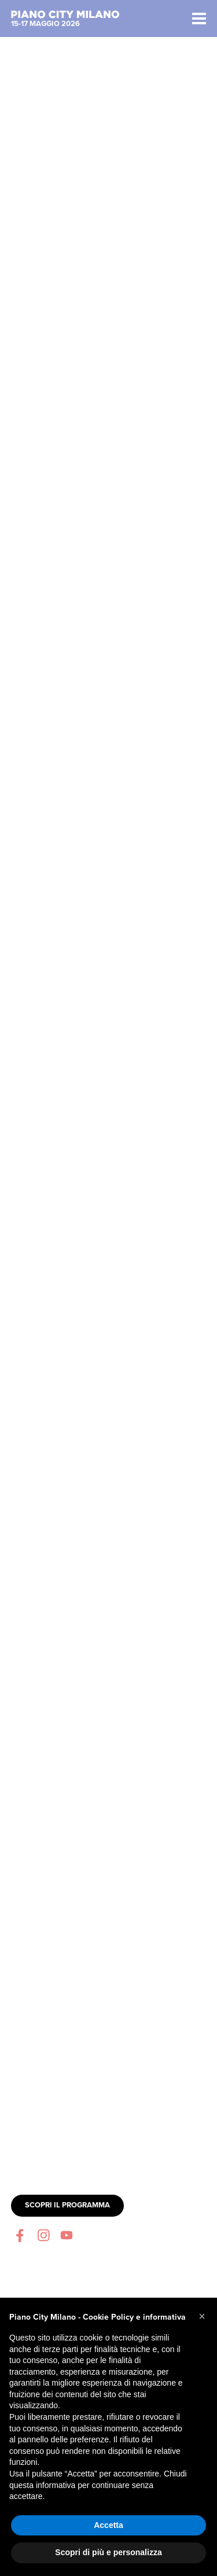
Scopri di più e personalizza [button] (108, 2552)
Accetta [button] (108, 2525)
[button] (202, 2316)
